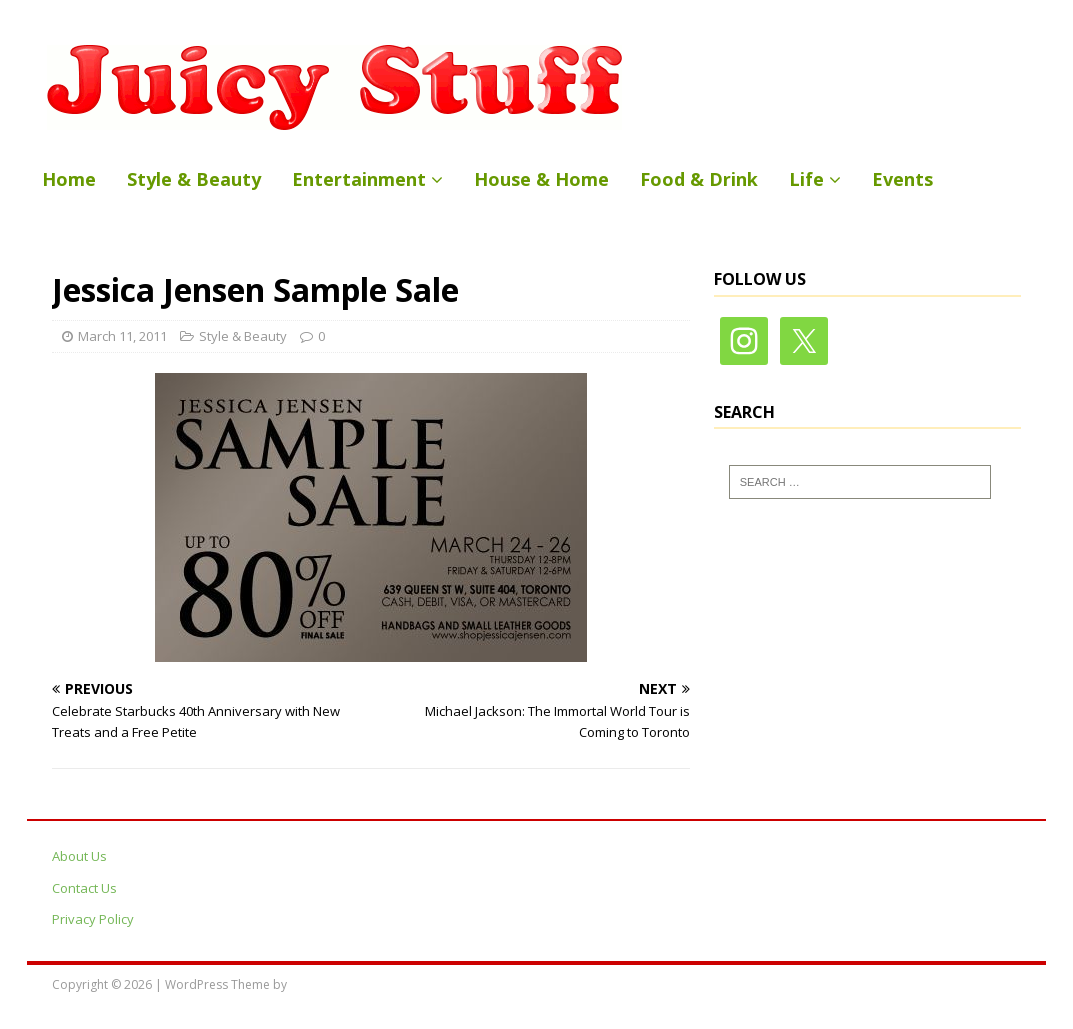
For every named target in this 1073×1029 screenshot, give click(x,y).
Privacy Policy (93, 919)
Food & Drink (699, 179)
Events (902, 179)
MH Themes (323, 984)
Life (806, 179)
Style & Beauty (194, 179)
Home (69, 179)
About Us (79, 856)
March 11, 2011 (122, 336)
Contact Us (84, 888)
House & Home (541, 179)
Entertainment (359, 179)
